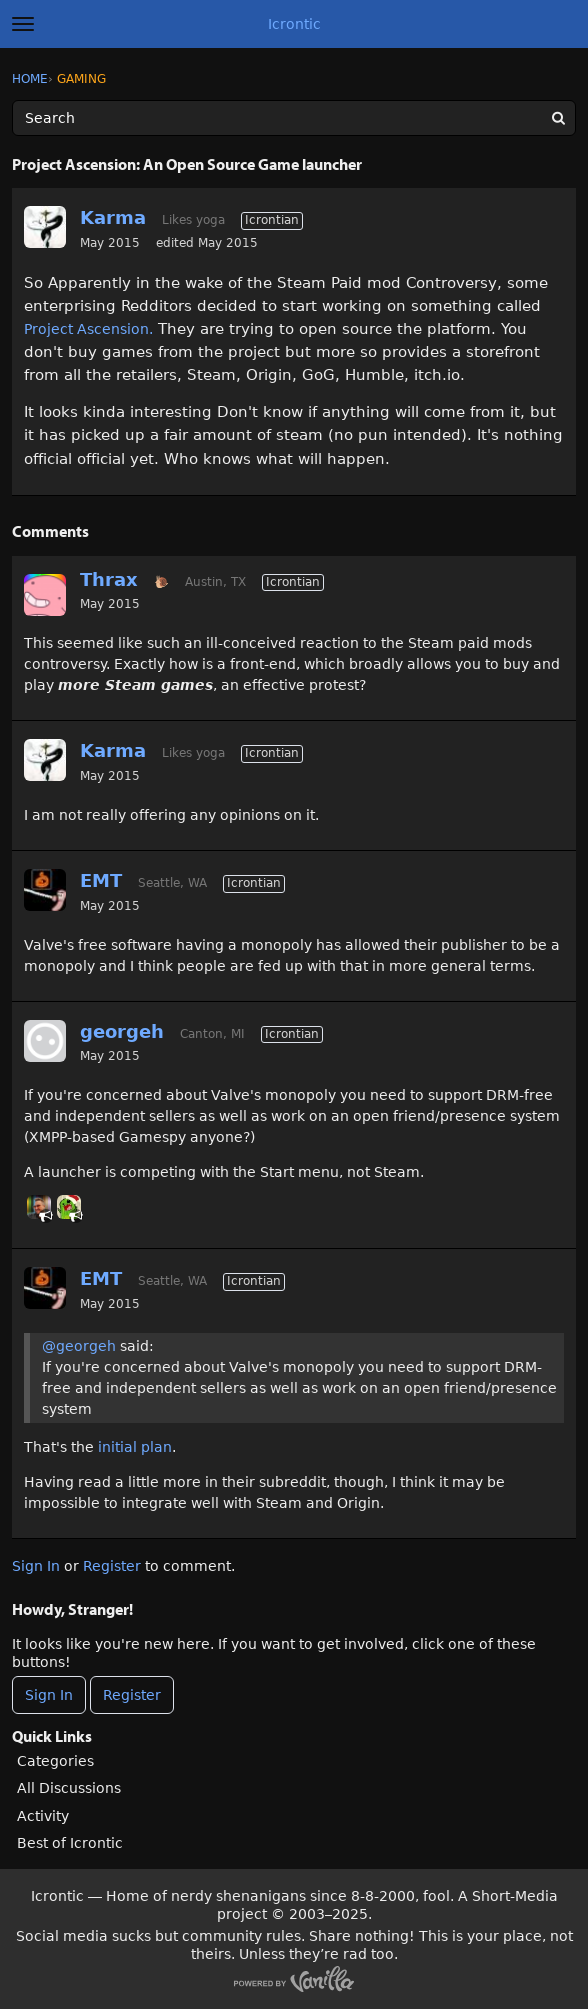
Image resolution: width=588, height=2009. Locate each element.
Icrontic (294, 24)
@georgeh (79, 1346)
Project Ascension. (88, 329)
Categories (55, 1761)
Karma (113, 217)
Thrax (109, 579)
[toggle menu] (23, 24)
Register (112, 1566)
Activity (43, 1816)
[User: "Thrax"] (45, 595)
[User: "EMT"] (45, 890)
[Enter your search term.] (294, 118)
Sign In (36, 1566)
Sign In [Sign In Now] (49, 1695)
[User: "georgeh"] (45, 1041)
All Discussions (69, 1788)
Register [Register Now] (132, 1695)
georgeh (122, 1031)
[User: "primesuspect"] (39, 1207)
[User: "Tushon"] (69, 1207)
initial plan (135, 1447)
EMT (101, 880)
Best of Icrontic (70, 1843)
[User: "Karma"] (45, 227)
